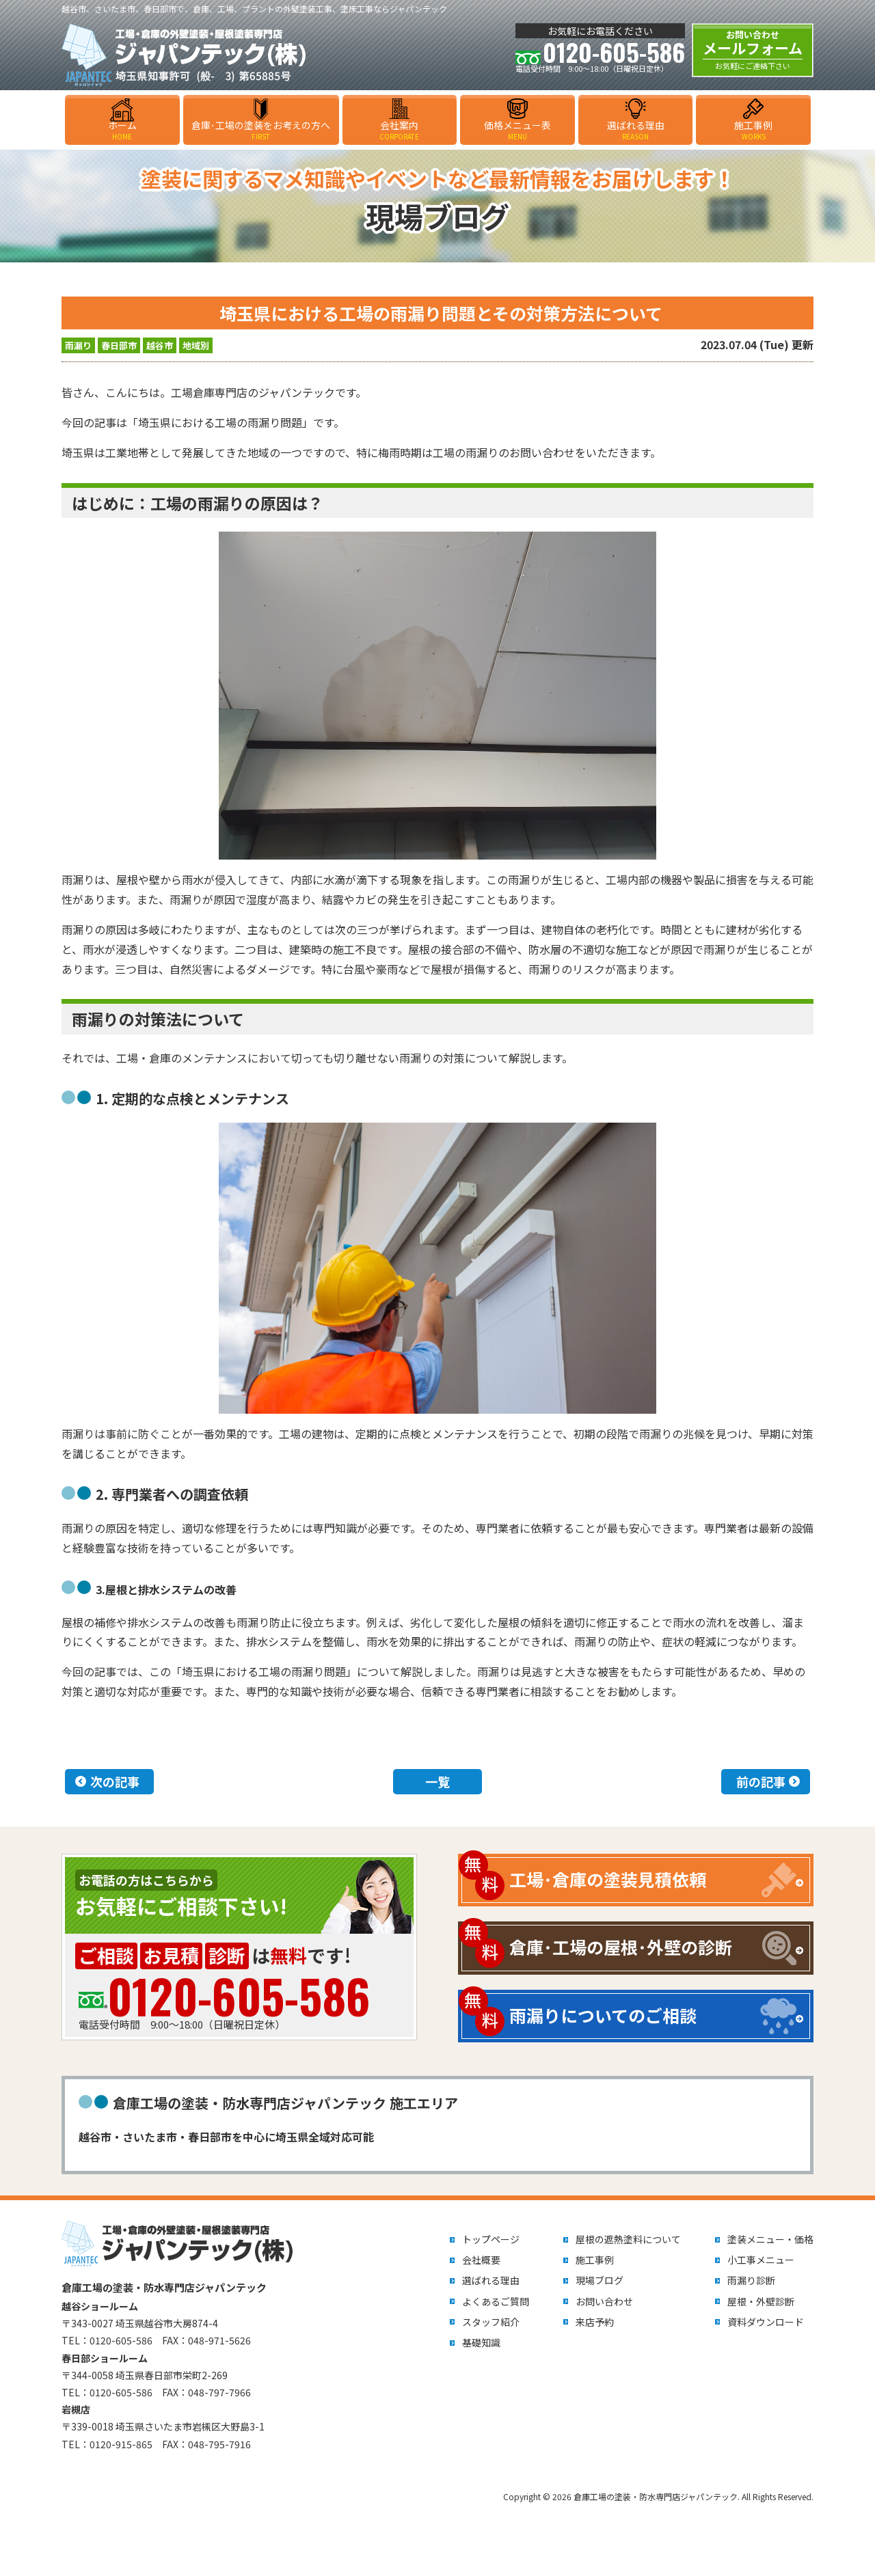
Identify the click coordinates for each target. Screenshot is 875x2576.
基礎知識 (481, 2342)
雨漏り (78, 345)
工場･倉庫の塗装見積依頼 (607, 1879)
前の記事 (760, 1781)
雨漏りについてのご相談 (603, 2015)
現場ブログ (599, 2280)
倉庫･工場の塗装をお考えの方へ (261, 130)
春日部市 (119, 345)
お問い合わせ (604, 2301)
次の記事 (114, 1781)
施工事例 (753, 130)
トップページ (491, 2239)
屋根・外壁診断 (760, 2301)
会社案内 (399, 130)
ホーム (122, 130)
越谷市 (159, 345)
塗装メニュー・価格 (770, 2239)
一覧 (437, 1781)
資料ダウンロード (765, 2322)
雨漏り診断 (751, 2280)
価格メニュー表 (517, 130)
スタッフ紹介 (491, 2322)
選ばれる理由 (635, 130)
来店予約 (595, 2322)
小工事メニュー (760, 2259)
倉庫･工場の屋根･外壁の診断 (620, 1946)
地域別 (196, 345)
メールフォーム (753, 50)
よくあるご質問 (495, 2301)
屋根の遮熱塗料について (628, 2239)
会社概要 (481, 2259)
